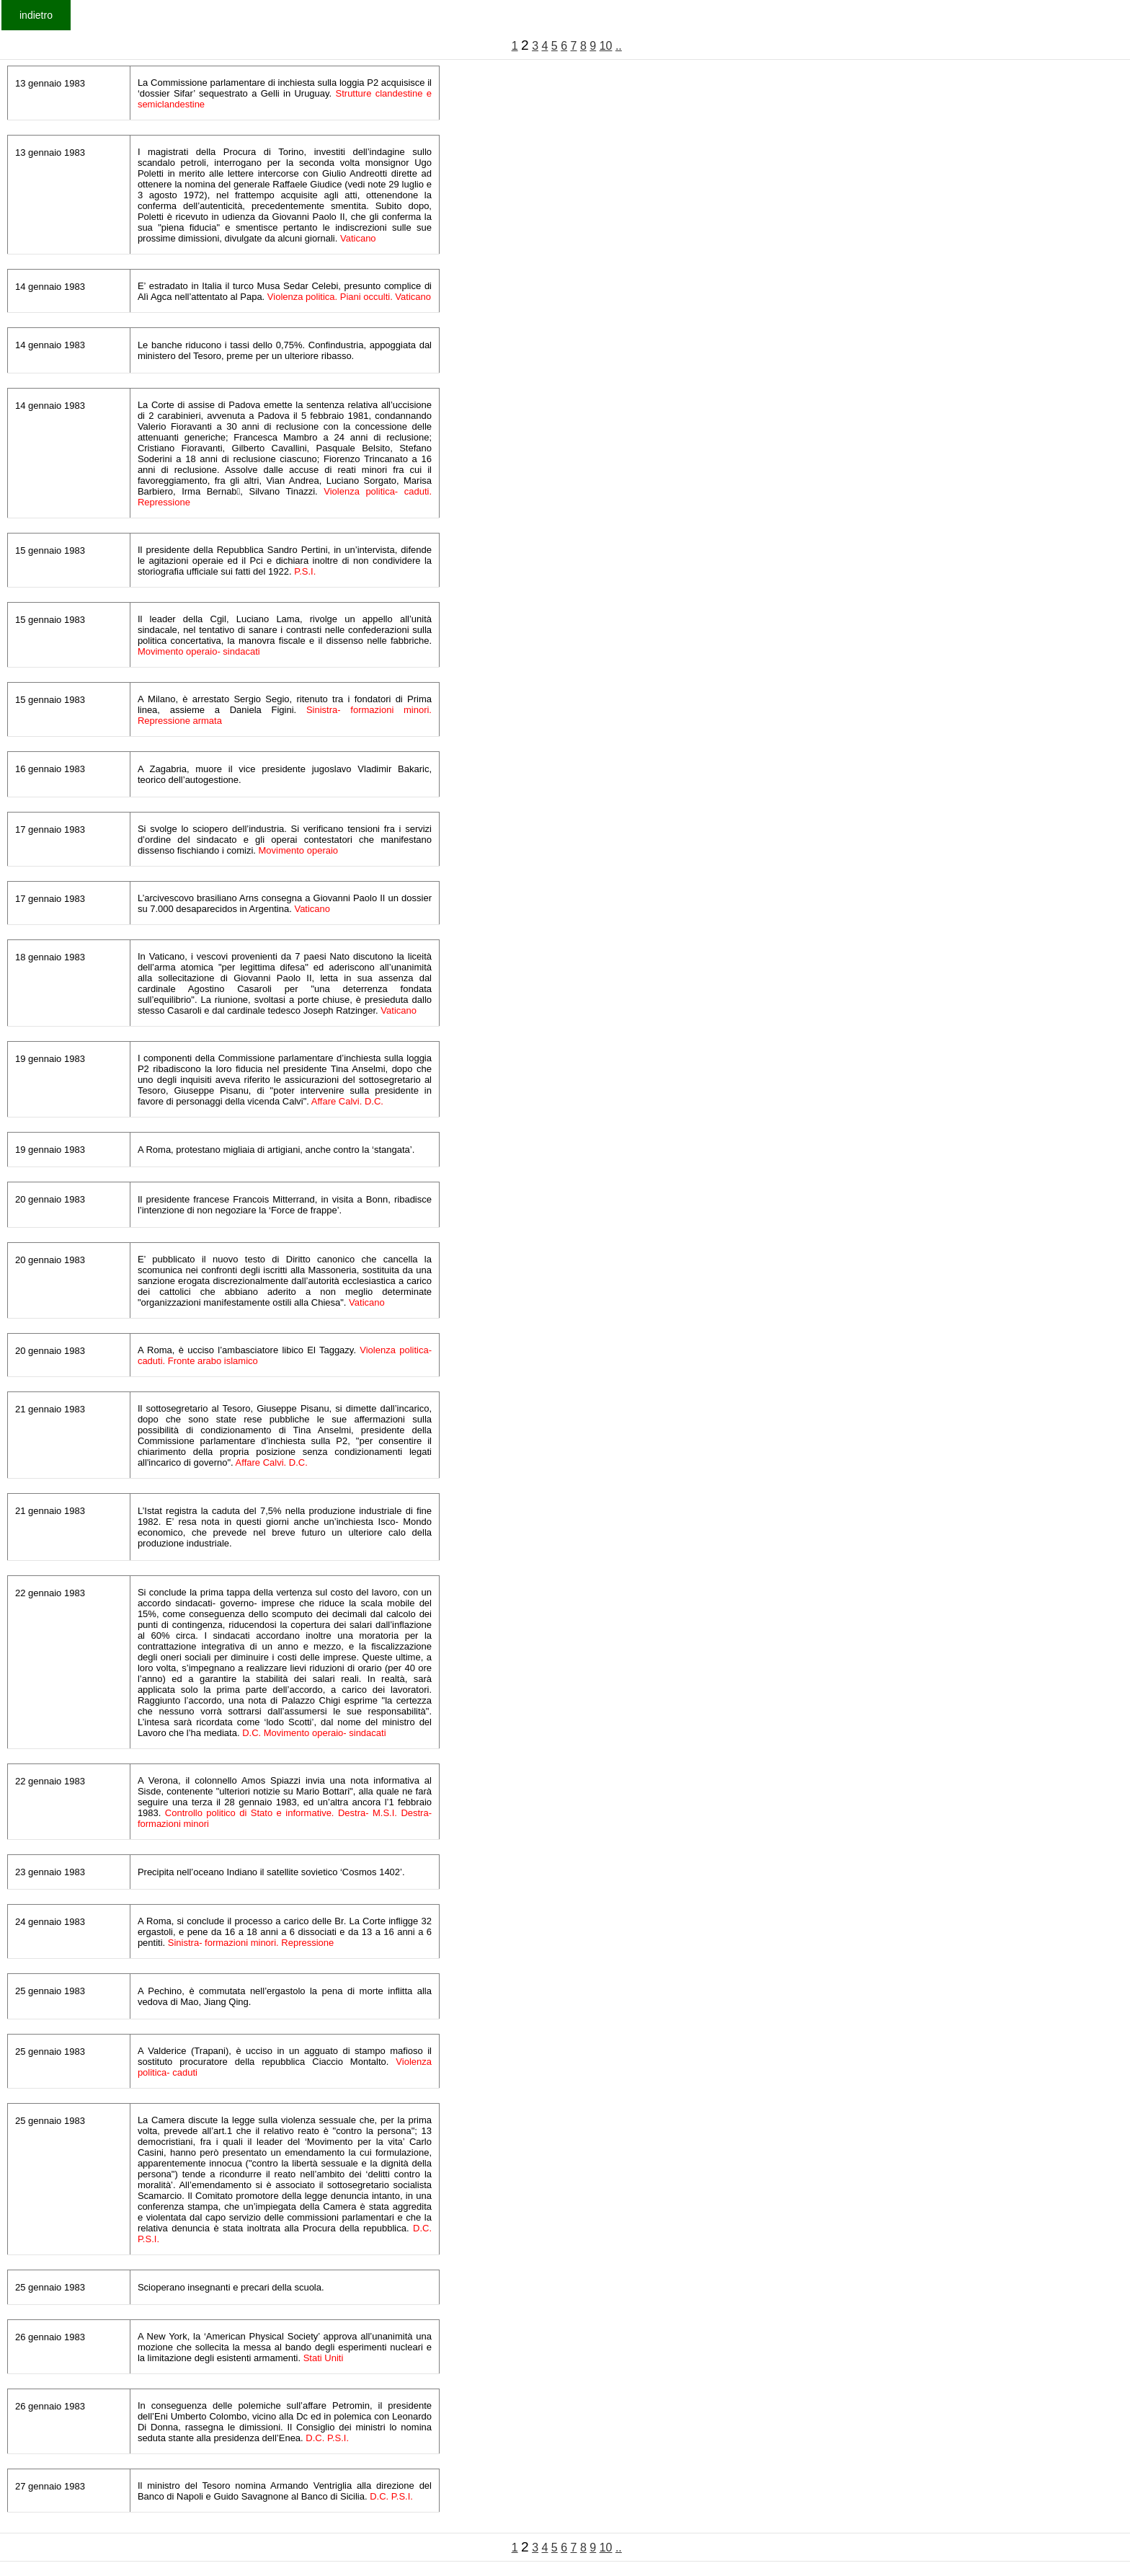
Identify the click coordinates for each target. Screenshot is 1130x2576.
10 (606, 46)
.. (618, 46)
